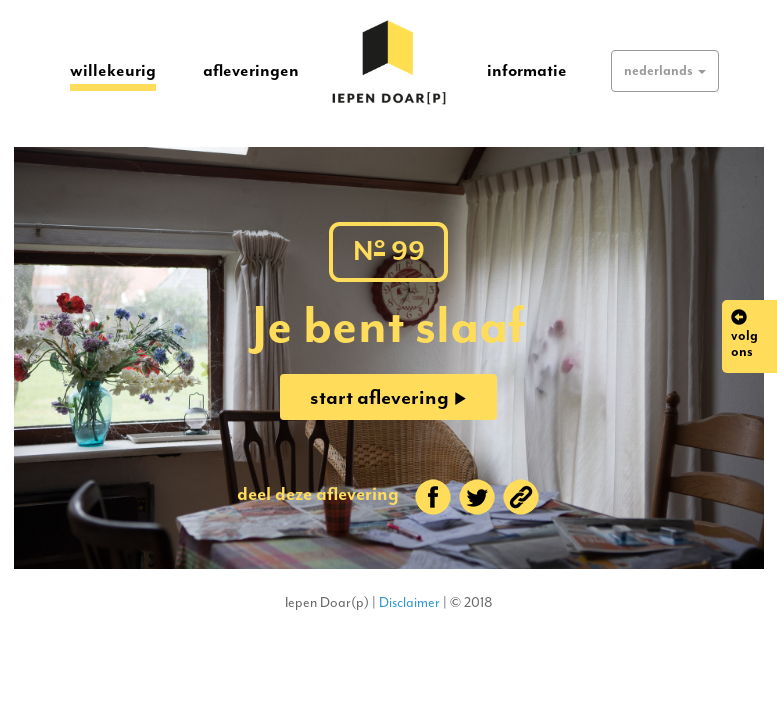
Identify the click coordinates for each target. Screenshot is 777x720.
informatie (527, 70)
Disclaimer (409, 602)
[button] (665, 71)
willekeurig (113, 69)
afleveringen (251, 70)
